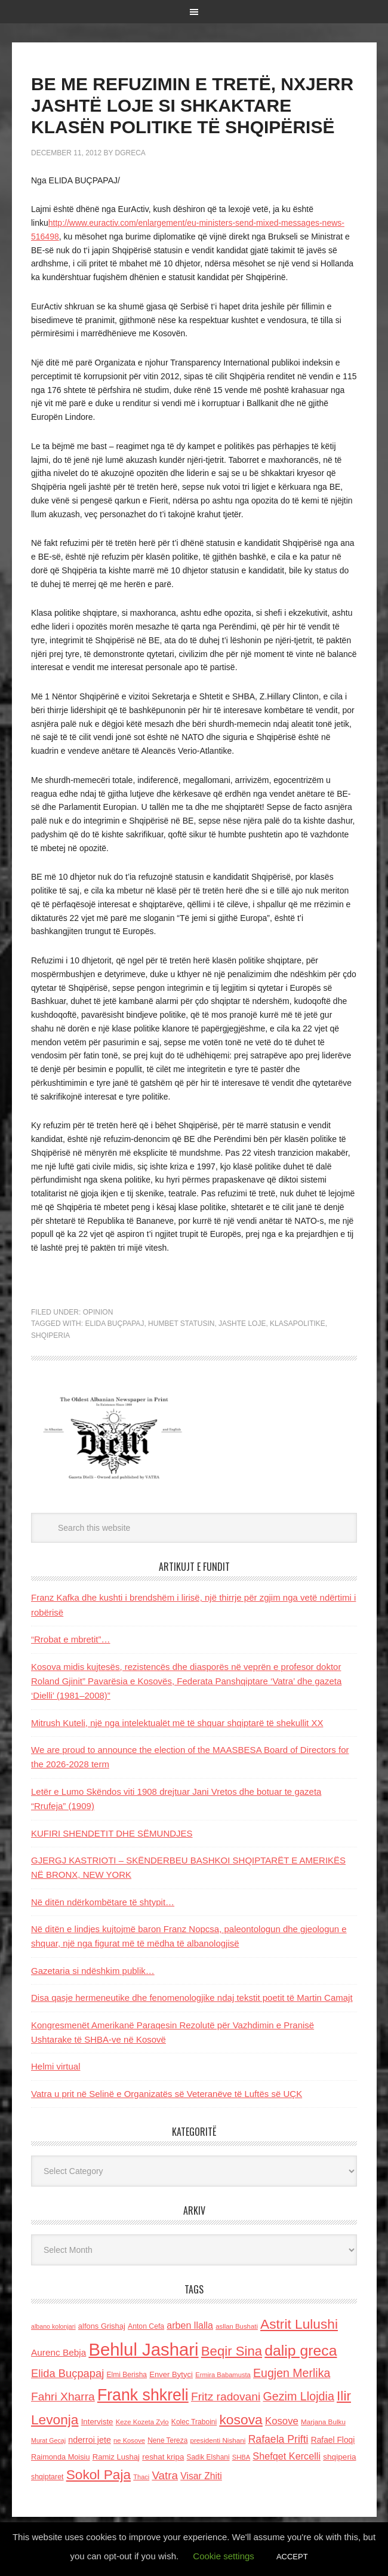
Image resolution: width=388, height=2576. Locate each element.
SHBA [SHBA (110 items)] (241, 2457)
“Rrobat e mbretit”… (70, 1639)
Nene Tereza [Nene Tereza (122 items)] (167, 2440)
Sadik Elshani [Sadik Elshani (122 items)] (208, 2457)
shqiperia (50, 1335)
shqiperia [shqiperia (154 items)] (339, 2456)
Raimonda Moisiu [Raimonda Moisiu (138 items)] (60, 2456)
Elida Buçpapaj (114, 1323)
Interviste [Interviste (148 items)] (97, 2421)
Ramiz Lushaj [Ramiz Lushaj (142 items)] (116, 2456)
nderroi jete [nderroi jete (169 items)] (89, 2440)
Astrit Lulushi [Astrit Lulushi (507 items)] (299, 2324)
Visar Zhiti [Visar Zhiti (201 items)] (201, 2476)
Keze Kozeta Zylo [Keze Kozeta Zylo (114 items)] (142, 2421)
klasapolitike (297, 1323)
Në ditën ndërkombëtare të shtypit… (102, 1902)
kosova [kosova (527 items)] (240, 2419)
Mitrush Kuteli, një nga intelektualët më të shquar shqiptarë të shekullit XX (177, 1723)
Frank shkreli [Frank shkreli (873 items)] (143, 2395)
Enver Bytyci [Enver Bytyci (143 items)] (171, 2374)
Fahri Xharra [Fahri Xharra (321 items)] (63, 2396)
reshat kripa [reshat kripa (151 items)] (163, 2456)
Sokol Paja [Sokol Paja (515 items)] (98, 2474)
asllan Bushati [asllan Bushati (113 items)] (236, 2326)
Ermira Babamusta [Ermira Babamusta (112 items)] (223, 2374)
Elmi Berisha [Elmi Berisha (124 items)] (126, 2375)
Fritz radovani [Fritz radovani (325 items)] (225, 2396)
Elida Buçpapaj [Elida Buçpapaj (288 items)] (67, 2373)
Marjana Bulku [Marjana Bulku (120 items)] (323, 2421)
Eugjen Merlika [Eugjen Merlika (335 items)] (291, 2373)
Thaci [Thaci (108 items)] (141, 2476)
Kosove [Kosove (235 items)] (281, 2421)
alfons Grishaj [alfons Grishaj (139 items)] (101, 2326)
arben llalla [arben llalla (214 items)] (190, 2325)
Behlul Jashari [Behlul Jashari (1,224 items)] (143, 2349)
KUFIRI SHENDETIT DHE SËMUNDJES (112, 1833)
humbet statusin (181, 1323)
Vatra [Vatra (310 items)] (165, 2475)
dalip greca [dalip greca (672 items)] (300, 2350)
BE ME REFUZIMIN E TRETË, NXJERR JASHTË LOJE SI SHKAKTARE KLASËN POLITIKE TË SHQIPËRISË (192, 105)
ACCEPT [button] (292, 2556)
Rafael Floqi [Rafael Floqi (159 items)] (333, 2440)
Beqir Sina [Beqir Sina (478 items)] (231, 2351)
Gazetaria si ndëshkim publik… (93, 1971)
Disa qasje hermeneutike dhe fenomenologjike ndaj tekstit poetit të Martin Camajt (192, 1997)
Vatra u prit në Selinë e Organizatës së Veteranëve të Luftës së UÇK (166, 2094)
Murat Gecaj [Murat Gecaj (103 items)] (48, 2440)
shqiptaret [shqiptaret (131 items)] (47, 2477)
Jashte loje (242, 1323)
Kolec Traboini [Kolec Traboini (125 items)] (194, 2422)
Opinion (98, 1312)
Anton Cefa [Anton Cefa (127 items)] (146, 2326)
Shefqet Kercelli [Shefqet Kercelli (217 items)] (286, 2456)
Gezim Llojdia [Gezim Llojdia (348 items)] (298, 2396)
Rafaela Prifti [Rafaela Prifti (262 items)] (278, 2439)
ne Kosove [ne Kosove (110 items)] (129, 2440)
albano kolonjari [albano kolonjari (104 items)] (53, 2326)
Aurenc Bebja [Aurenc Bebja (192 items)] (58, 2352)
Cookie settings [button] (223, 2556)
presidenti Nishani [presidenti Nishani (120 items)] (217, 2440)
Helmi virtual (56, 2066)
